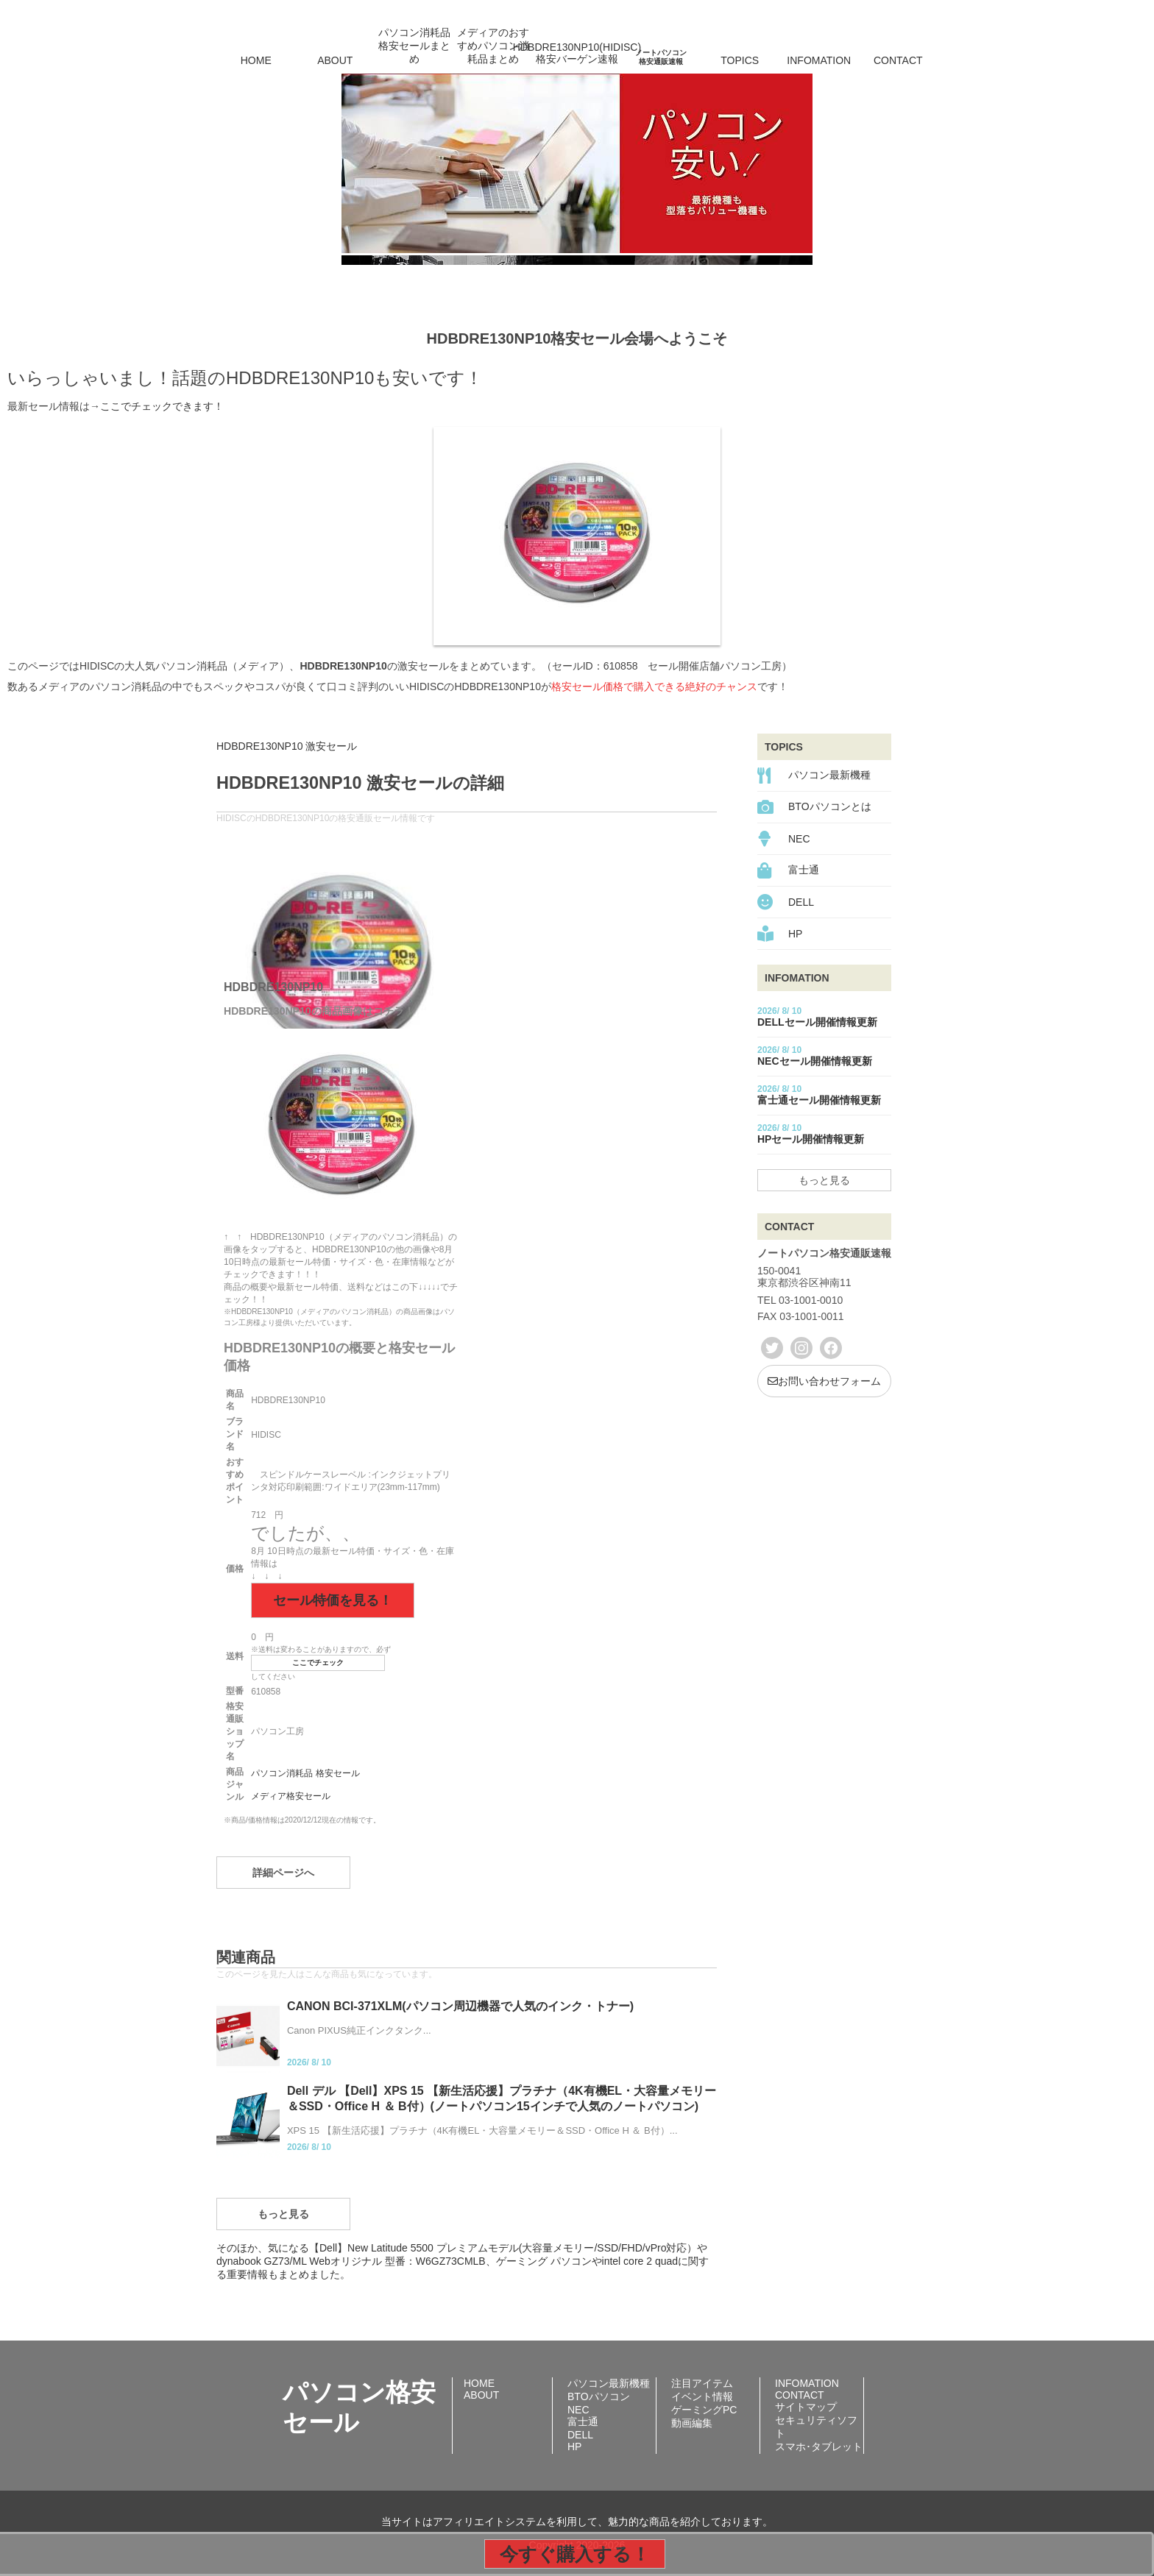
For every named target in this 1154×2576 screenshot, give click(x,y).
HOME (256, 60)
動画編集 (691, 2423)
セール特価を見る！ (332, 1600)
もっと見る (283, 2214)
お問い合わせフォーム (824, 1381)
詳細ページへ (283, 1872)
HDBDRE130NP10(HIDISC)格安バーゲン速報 (577, 53)
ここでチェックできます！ (162, 406)
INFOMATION (819, 60)
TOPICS (740, 60)
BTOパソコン (598, 2396)
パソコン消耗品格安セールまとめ (414, 45)
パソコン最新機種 (829, 775)
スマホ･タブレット (819, 2446)
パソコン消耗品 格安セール (305, 1773)
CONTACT (898, 60)
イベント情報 (702, 2396)
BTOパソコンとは (829, 806)
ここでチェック (318, 1662)
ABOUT (335, 60)
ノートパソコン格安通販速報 (661, 57)
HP (795, 934)
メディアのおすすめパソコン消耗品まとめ (493, 45)
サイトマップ (806, 2407)
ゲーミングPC (704, 2410)
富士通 (803, 870)
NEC (799, 839)
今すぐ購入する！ (575, 2554)
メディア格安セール (290, 1796)
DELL (801, 902)
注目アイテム (702, 2383)
